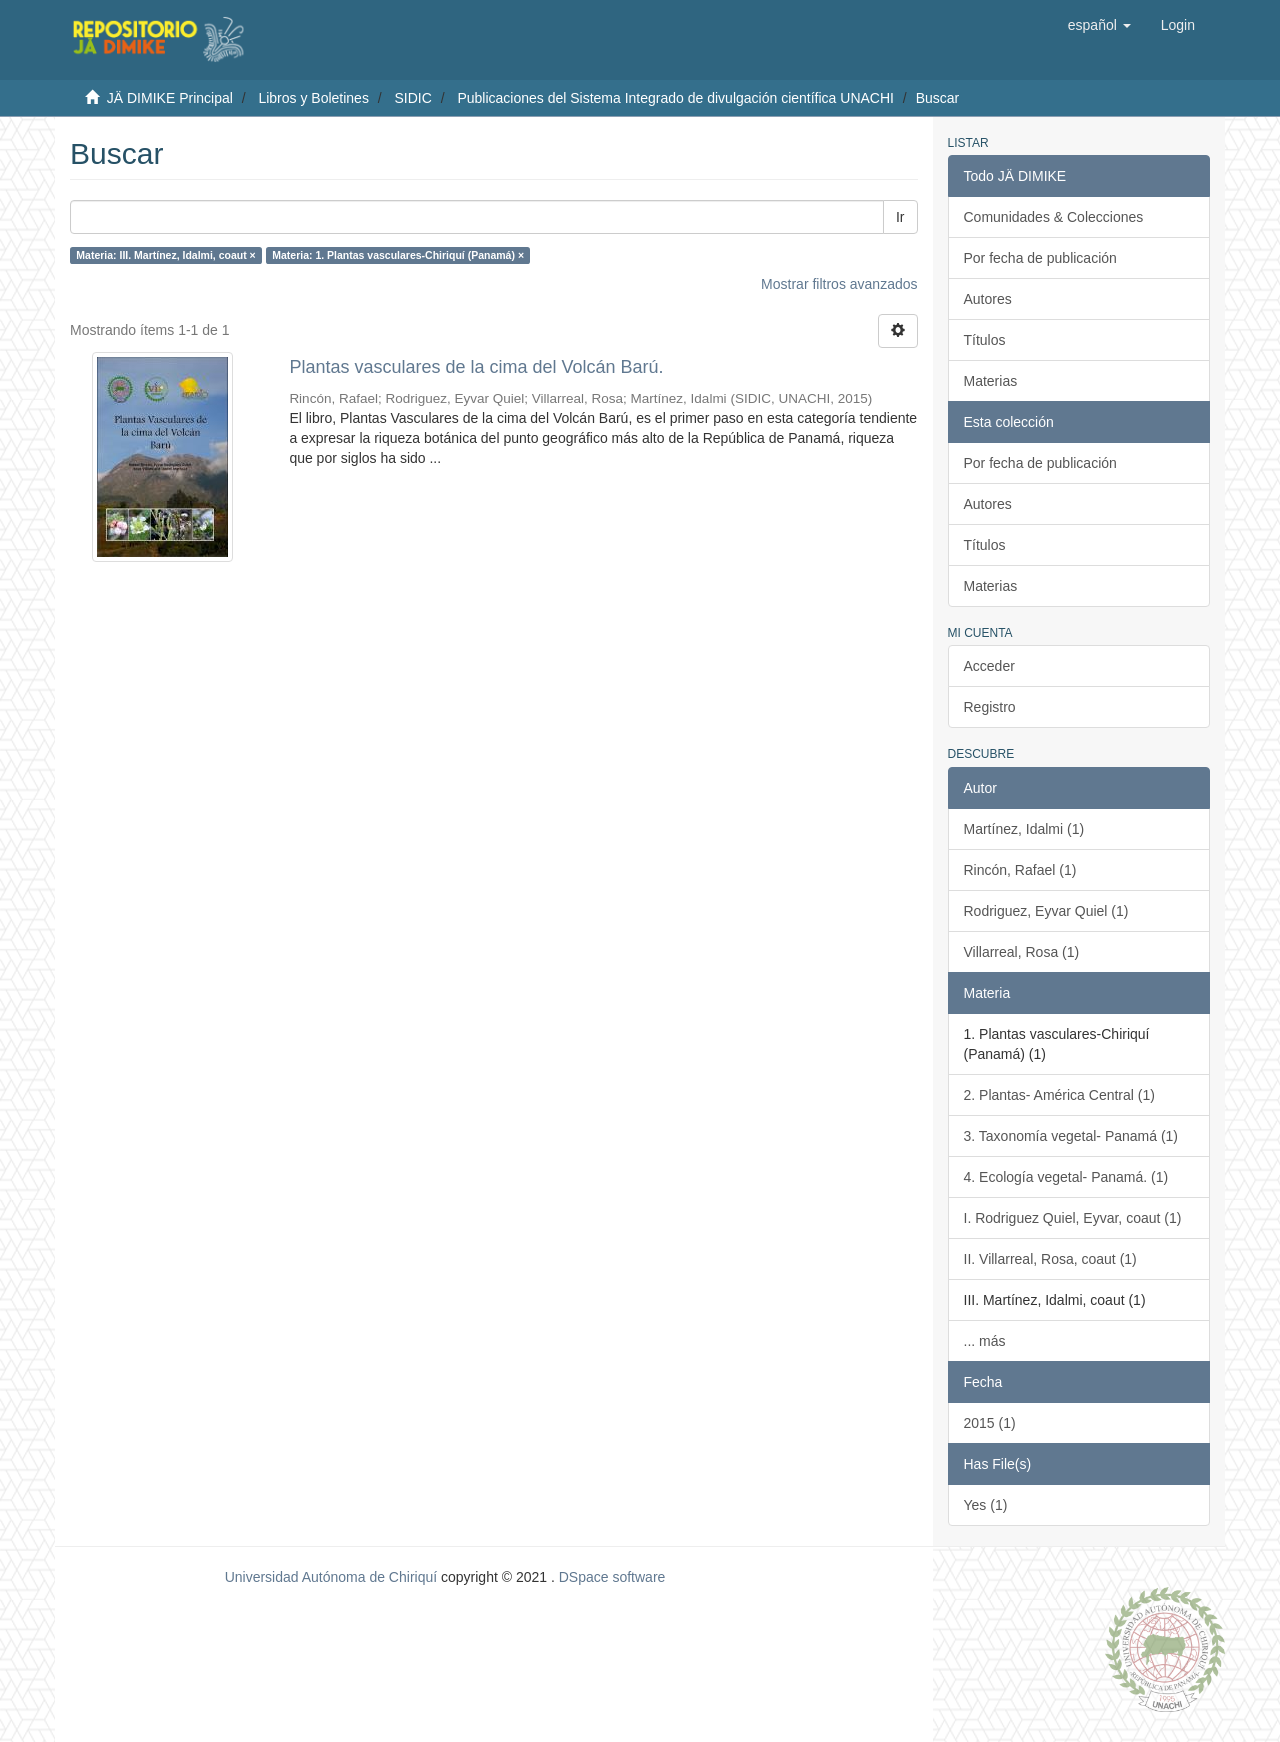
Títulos (985, 340)
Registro (990, 707)
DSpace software (612, 1577)
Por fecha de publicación (1040, 258)
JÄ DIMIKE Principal (170, 98)
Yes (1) (986, 1505)
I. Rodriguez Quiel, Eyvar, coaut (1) (1073, 1218)
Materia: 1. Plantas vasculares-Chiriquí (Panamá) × (398, 255)
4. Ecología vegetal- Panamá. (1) (1066, 1177)
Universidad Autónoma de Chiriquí (331, 1577)
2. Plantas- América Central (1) (1059, 1095)
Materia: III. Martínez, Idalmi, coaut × (165, 255)
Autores (988, 299)
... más (985, 1341)
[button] (1099, 25)
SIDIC (412, 98)
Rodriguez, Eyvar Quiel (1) (1046, 911)
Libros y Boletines (313, 98)
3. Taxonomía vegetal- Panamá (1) (1071, 1136)
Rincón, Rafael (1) (1020, 870)
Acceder (989, 666)
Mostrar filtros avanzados (839, 284)
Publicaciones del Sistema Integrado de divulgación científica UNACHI (675, 98)
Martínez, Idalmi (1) (1024, 829)
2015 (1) (990, 1423)
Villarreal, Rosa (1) (1022, 952)
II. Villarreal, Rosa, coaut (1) (1050, 1259)
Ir (900, 217)
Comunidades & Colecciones (1054, 217)
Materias (991, 381)
